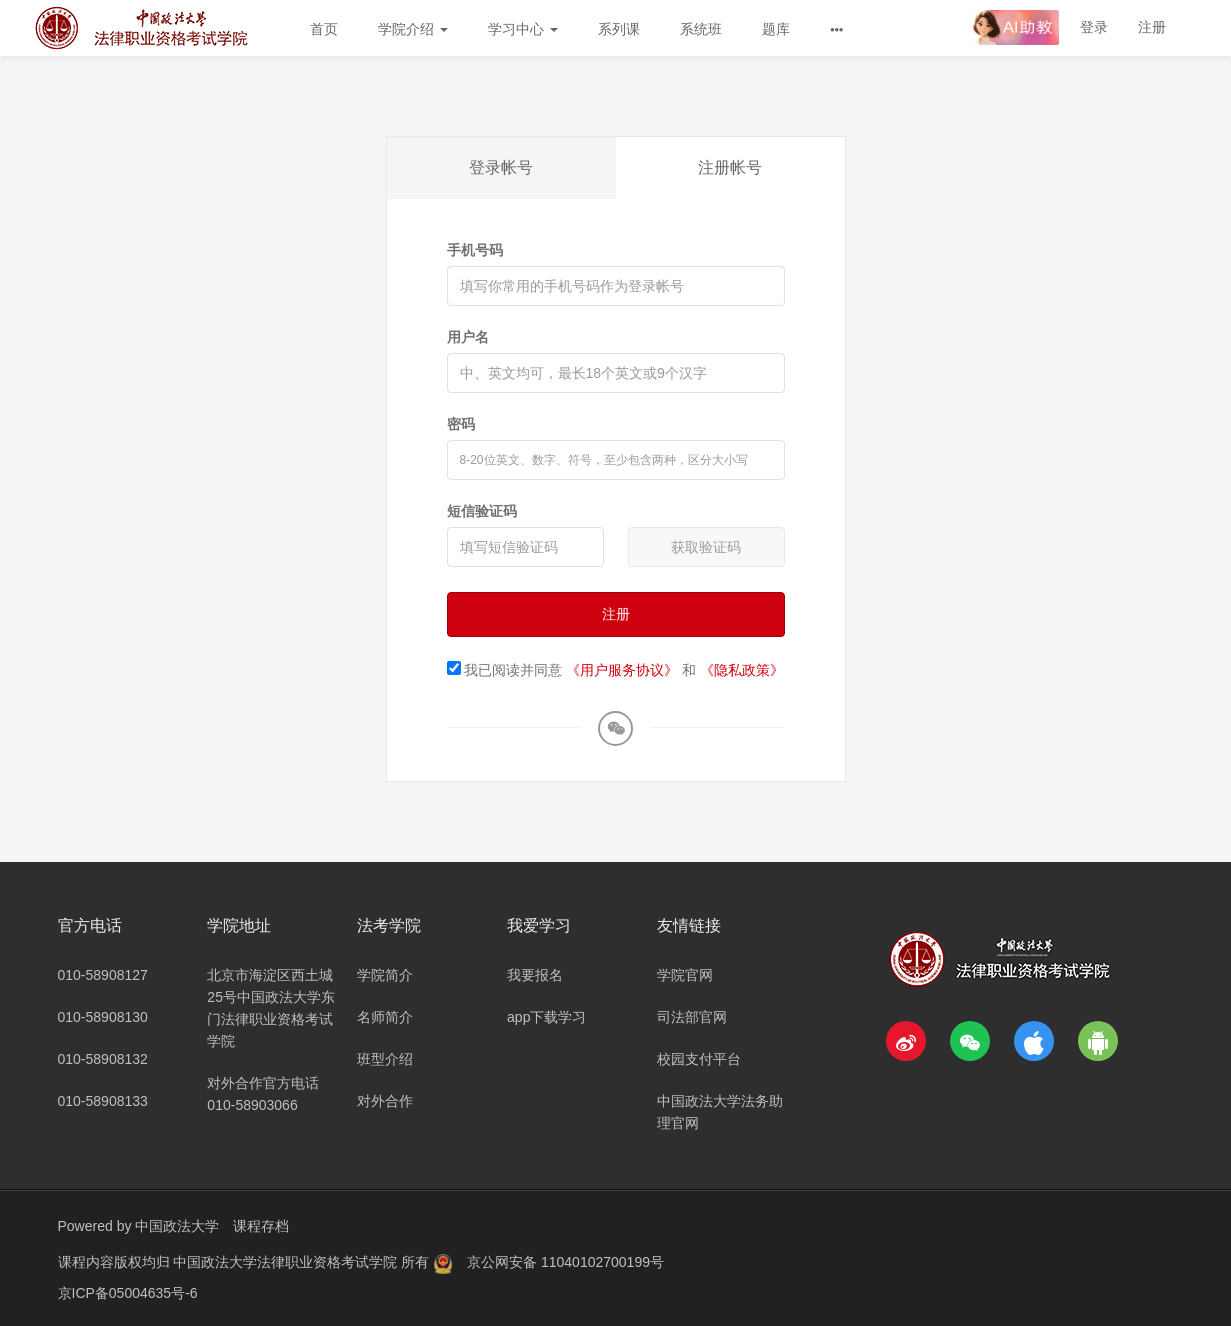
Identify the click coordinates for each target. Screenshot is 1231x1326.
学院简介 (385, 975)
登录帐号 (501, 167)
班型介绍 (385, 1059)
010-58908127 (103, 975)
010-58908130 (103, 1017)
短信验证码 (482, 511)
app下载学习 (546, 1017)
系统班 (701, 29)
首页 (324, 29)
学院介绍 (413, 29)
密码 (461, 424)
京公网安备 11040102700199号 (565, 1261)
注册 (1152, 27)
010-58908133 (103, 1101)
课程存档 (261, 1226)
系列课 (619, 29)
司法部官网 (692, 1017)
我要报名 (535, 975)
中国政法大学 (177, 1226)
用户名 (468, 337)
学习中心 (523, 29)
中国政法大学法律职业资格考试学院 (287, 1261)
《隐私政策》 (742, 670)
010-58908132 (103, 1059)
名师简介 (385, 1017)
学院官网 (685, 975)
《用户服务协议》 (622, 670)
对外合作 (385, 1101)
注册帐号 (730, 167)
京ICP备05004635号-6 (128, 1291)
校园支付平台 (699, 1059)
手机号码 (475, 250)
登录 (1094, 27)
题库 (776, 29)
